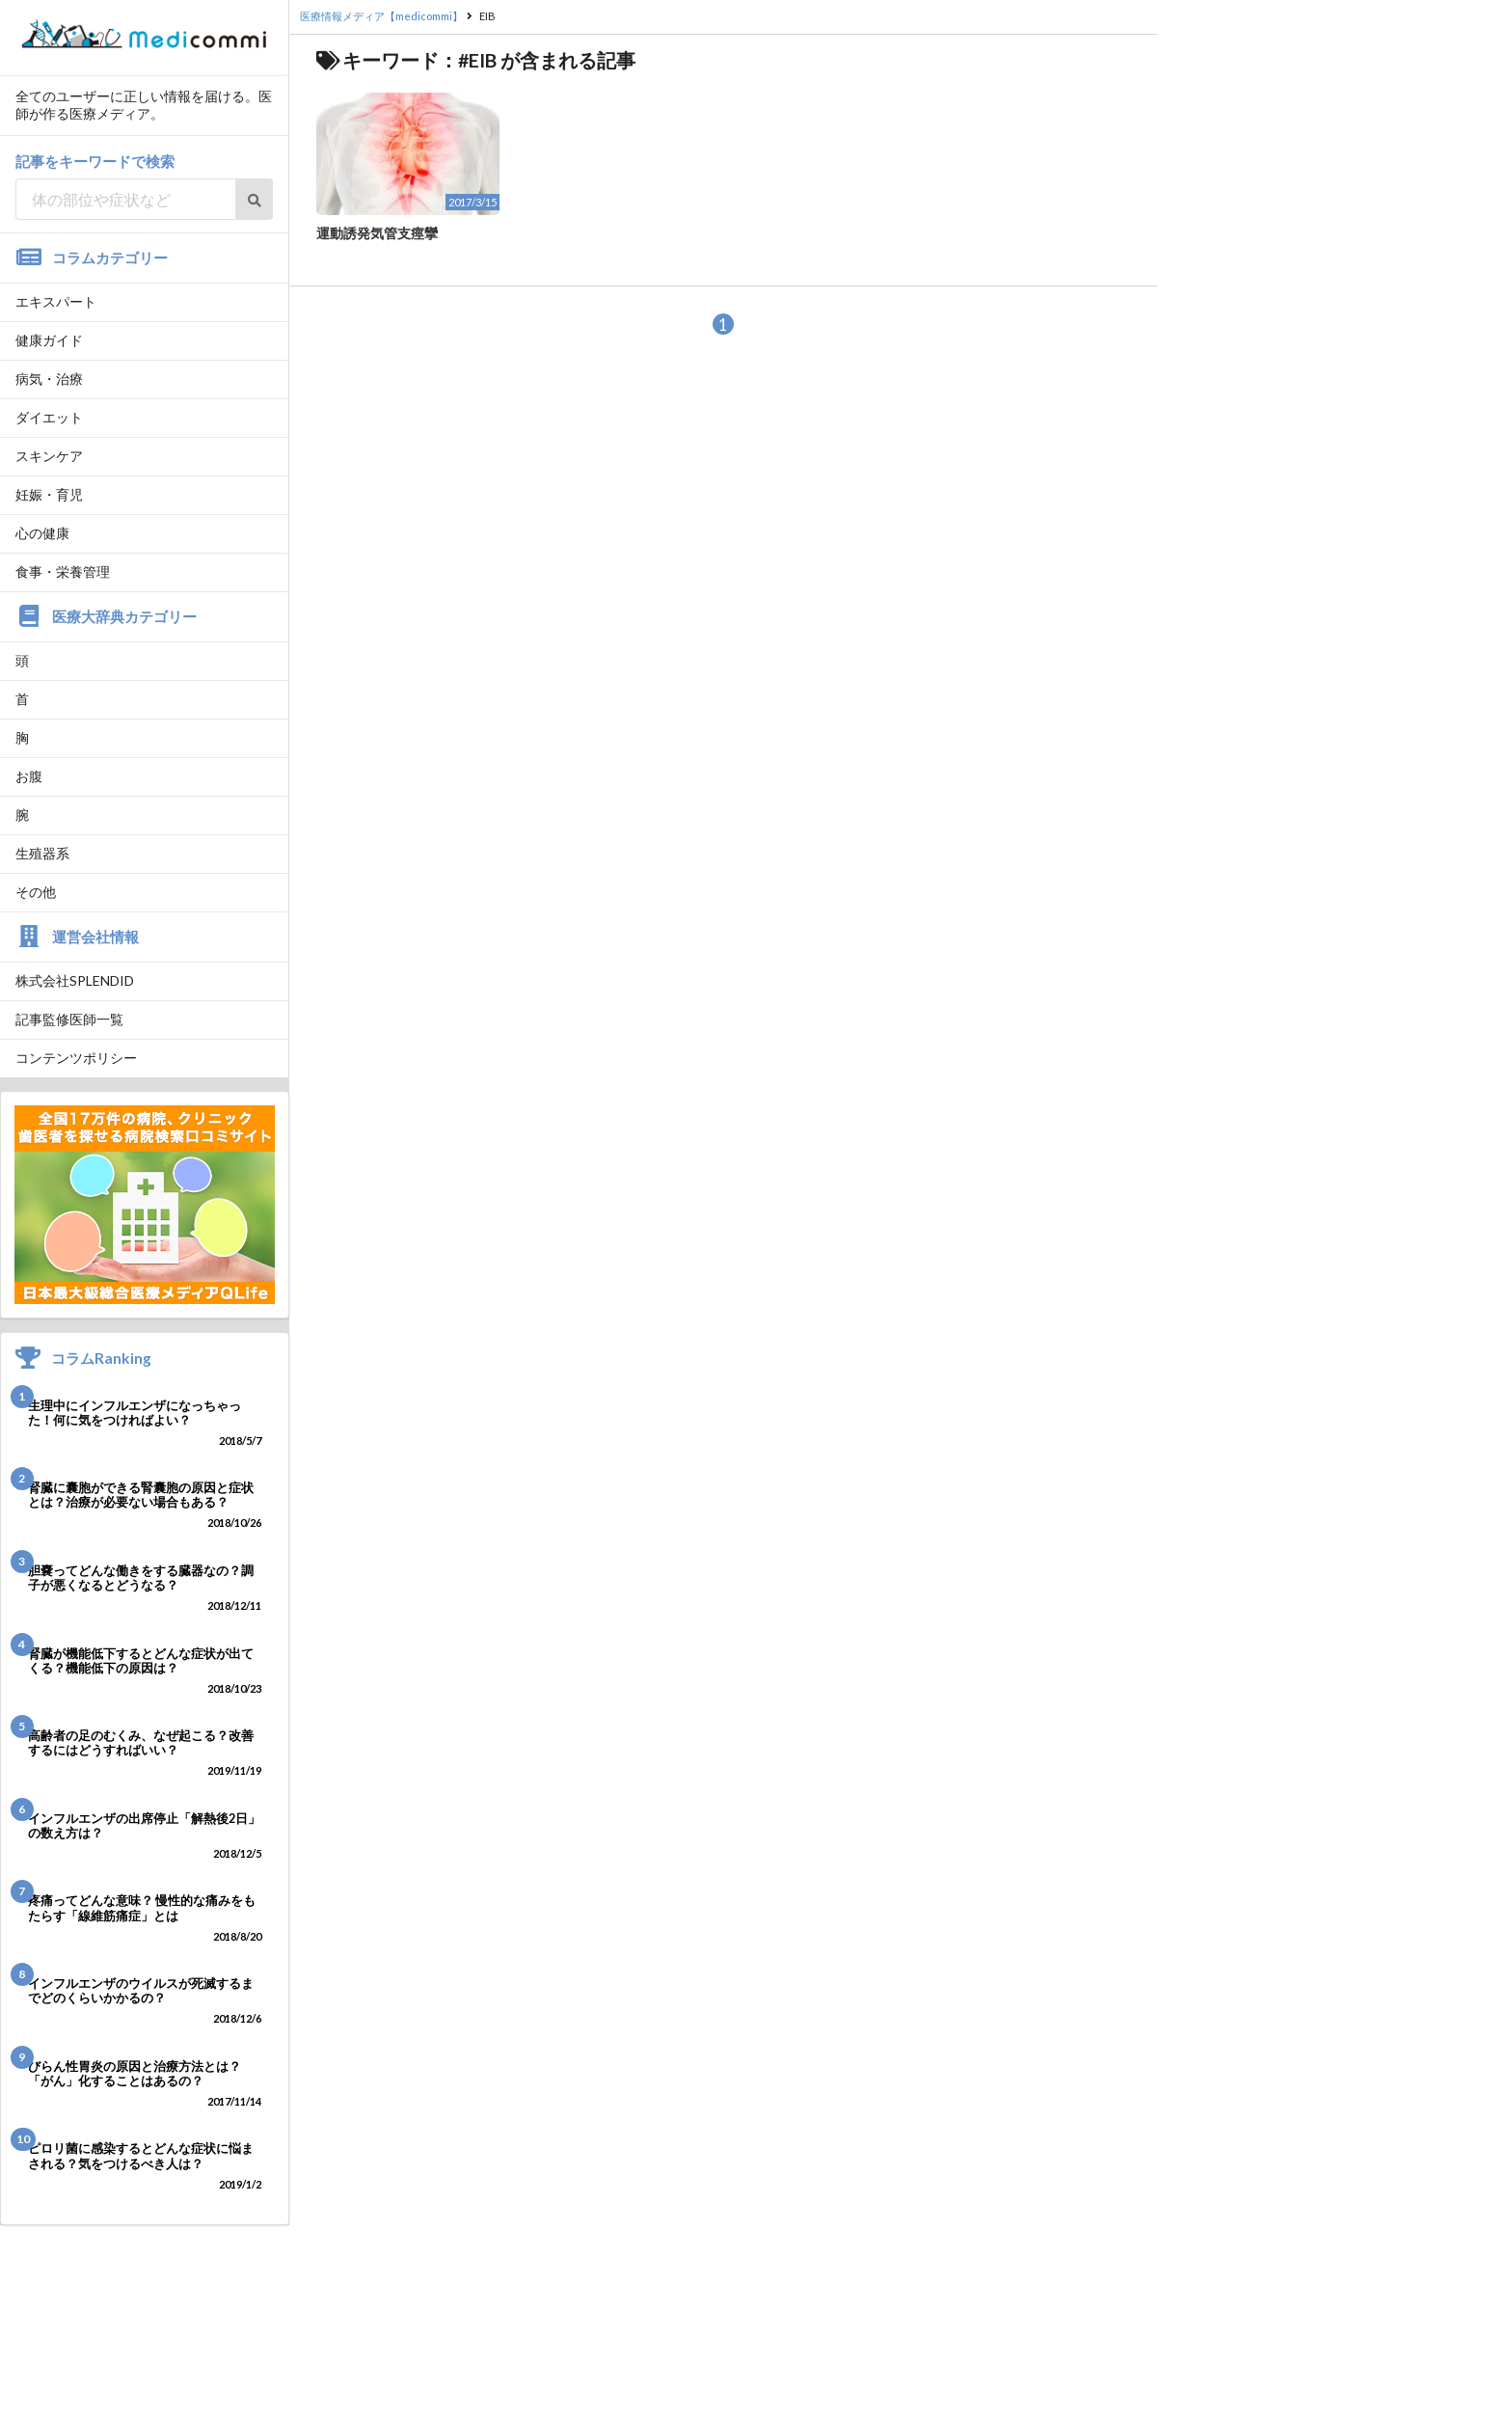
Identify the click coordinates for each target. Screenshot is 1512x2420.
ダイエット (49, 417)
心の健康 (42, 533)
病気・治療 (49, 378)
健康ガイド (49, 340)
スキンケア (49, 456)
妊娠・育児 (49, 494)
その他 (35, 892)
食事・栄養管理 (62, 571)
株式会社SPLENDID (74, 980)
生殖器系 (42, 853)
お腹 (28, 776)
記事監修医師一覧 (69, 1019)
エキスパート (55, 301)
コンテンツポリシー (76, 1057)
